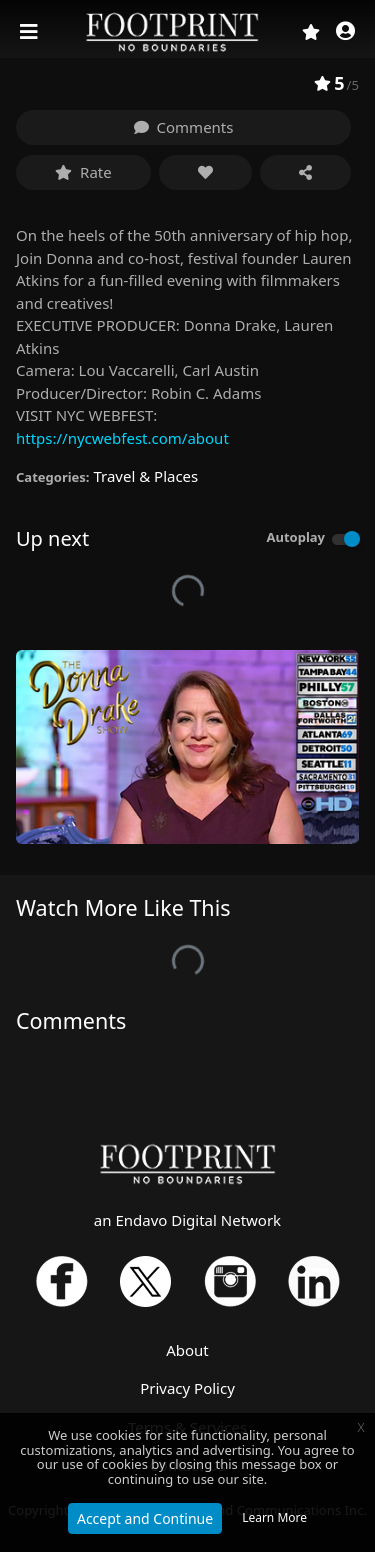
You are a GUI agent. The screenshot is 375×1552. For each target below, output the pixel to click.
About (187, 1350)
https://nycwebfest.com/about (122, 438)
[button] (345, 32)
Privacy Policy (187, 1388)
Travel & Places (145, 476)
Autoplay (295, 537)
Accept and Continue (145, 1518)
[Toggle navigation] (31, 32)
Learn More (274, 1517)
